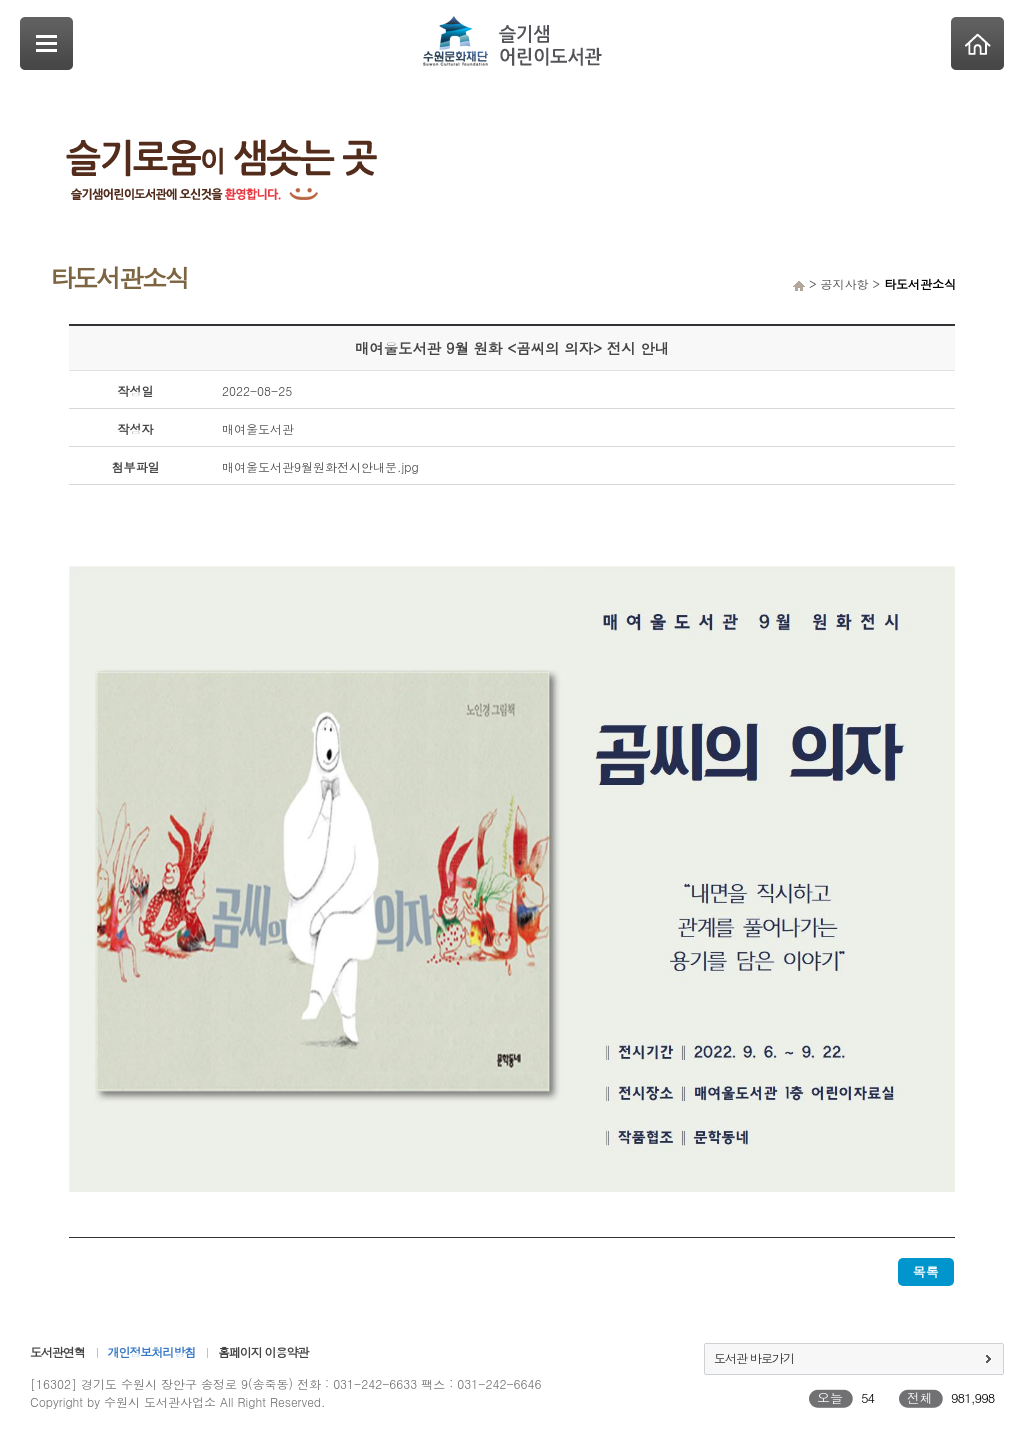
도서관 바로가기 (754, 1357)
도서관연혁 (57, 1351)
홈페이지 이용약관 (263, 1351)
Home (977, 43)
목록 (926, 1271)
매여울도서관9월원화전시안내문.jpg (320, 466)
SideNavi (46, 43)
